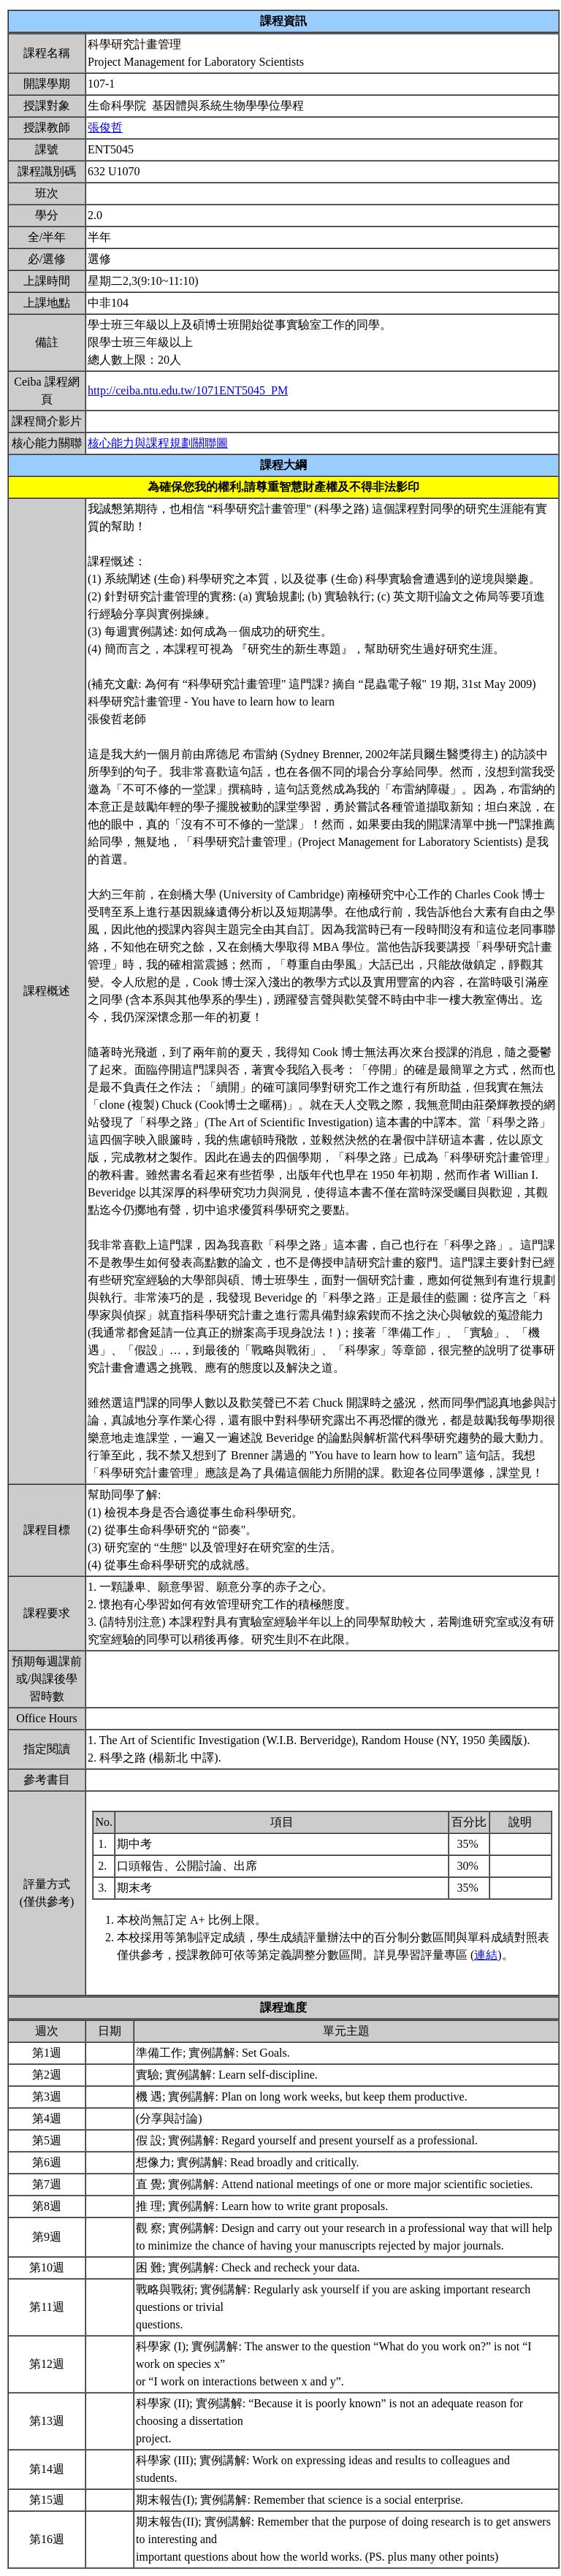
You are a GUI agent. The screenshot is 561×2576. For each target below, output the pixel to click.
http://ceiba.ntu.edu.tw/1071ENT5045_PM (188, 390)
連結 (485, 1955)
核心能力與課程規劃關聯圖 (158, 443)
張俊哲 (105, 127)
